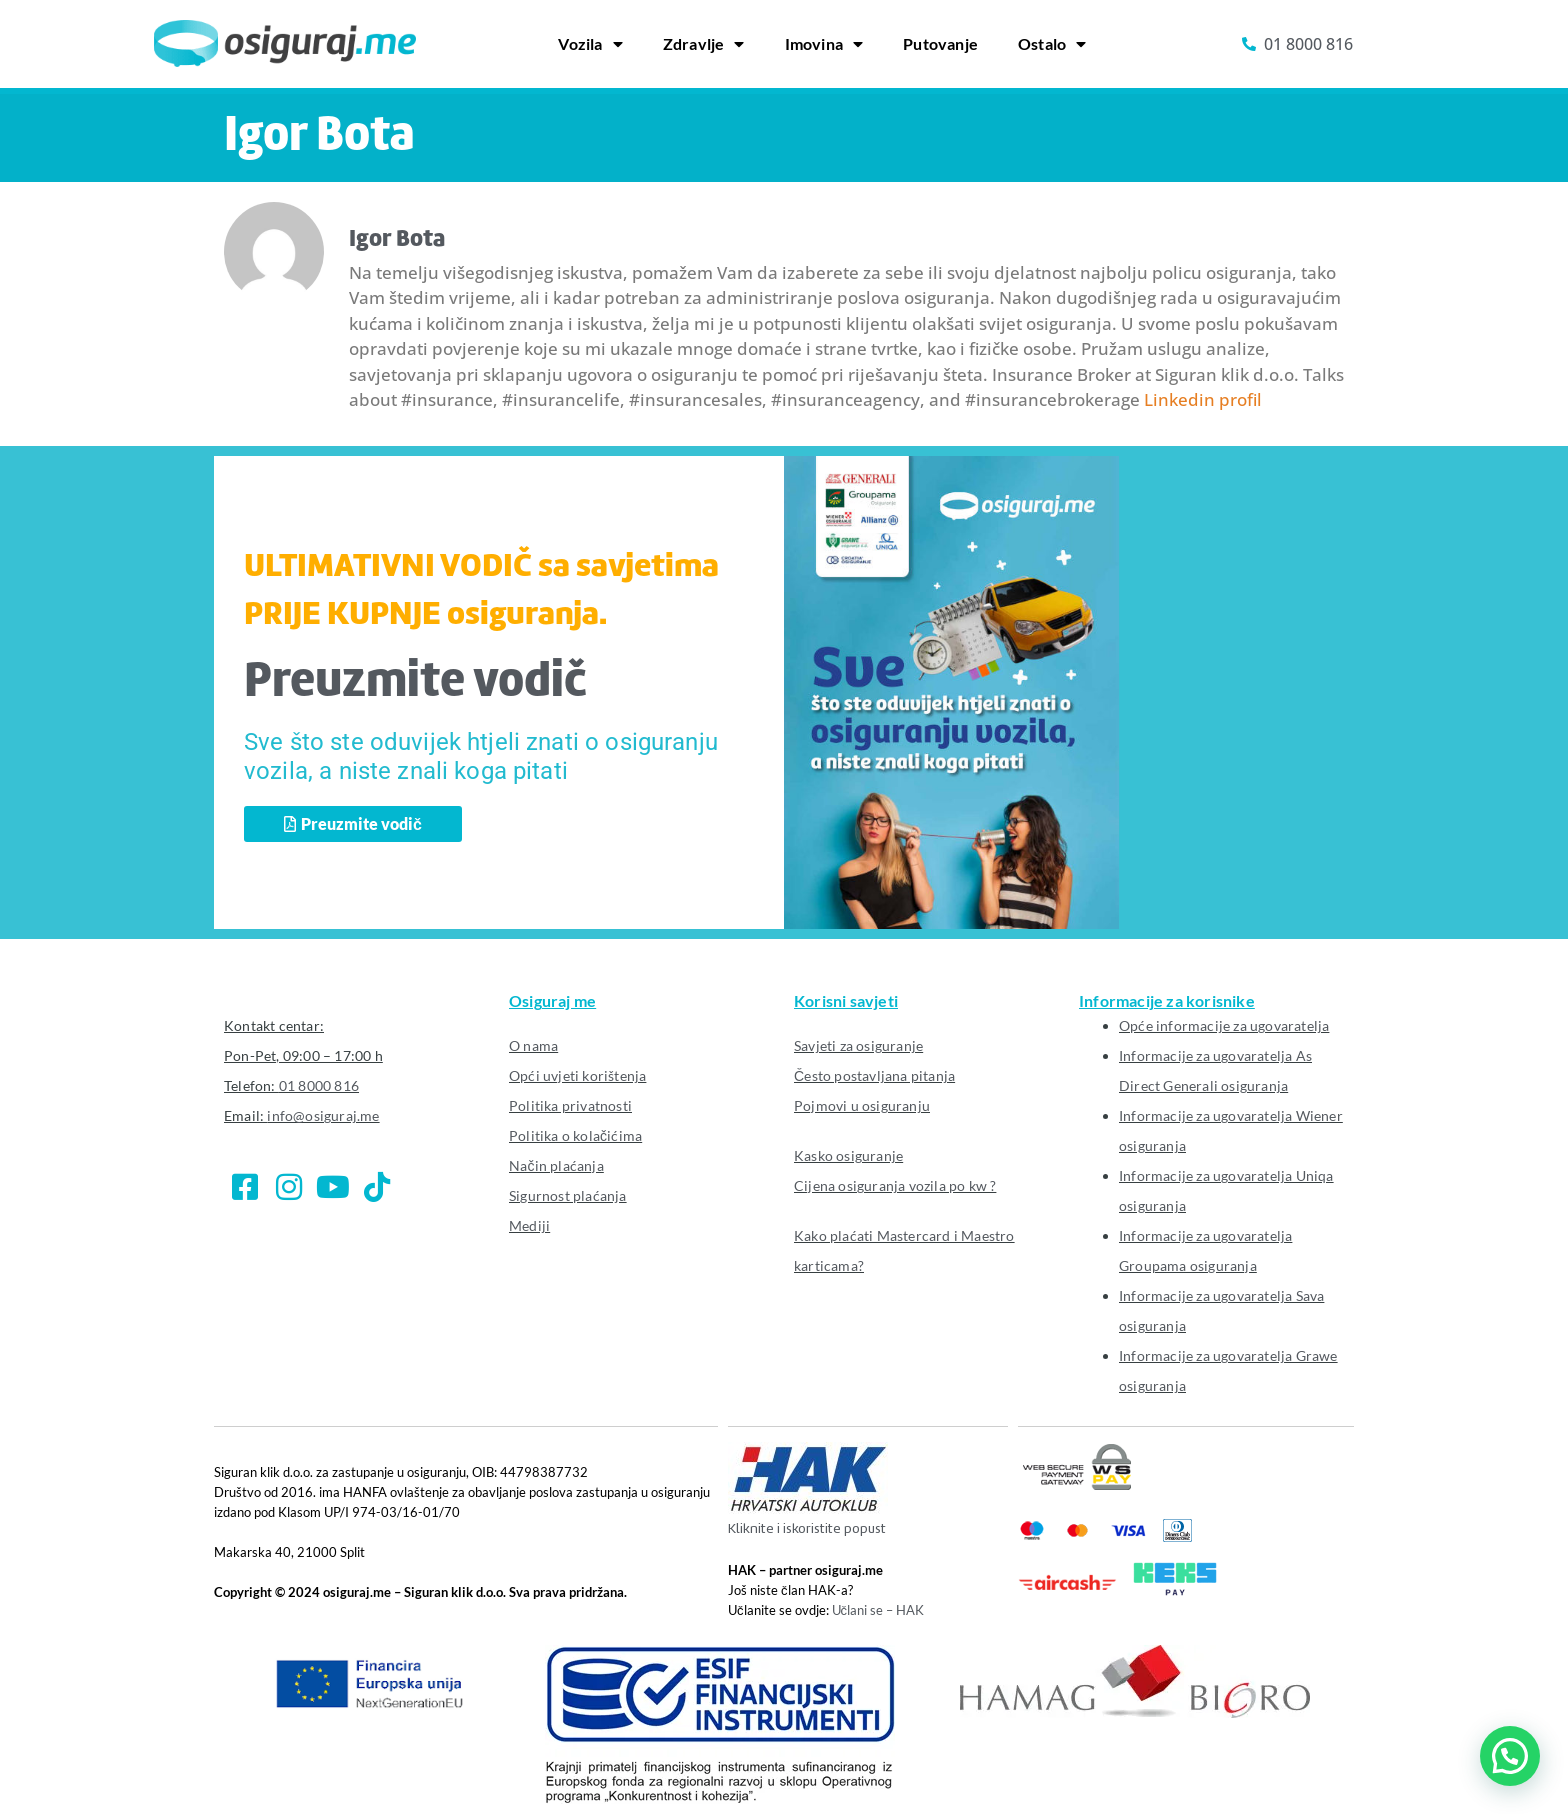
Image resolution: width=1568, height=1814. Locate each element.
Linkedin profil (1203, 399)
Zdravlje (704, 44)
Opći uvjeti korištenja (577, 1075)
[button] (1510, 1756)
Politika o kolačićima (575, 1135)
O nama (533, 1045)
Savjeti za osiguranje (858, 1045)
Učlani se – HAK (878, 1610)
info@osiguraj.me (323, 1115)
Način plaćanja (556, 1165)
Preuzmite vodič (415, 683)
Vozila (590, 44)
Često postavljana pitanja (874, 1075)
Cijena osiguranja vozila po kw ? (895, 1185)
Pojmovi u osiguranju (862, 1105)
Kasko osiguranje (848, 1155)
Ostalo (1052, 44)
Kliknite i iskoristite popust (807, 1529)
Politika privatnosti (570, 1105)
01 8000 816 (319, 1085)
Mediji (529, 1225)
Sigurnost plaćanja (568, 1195)
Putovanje (940, 43)
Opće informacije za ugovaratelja (1224, 1025)
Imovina (824, 44)
